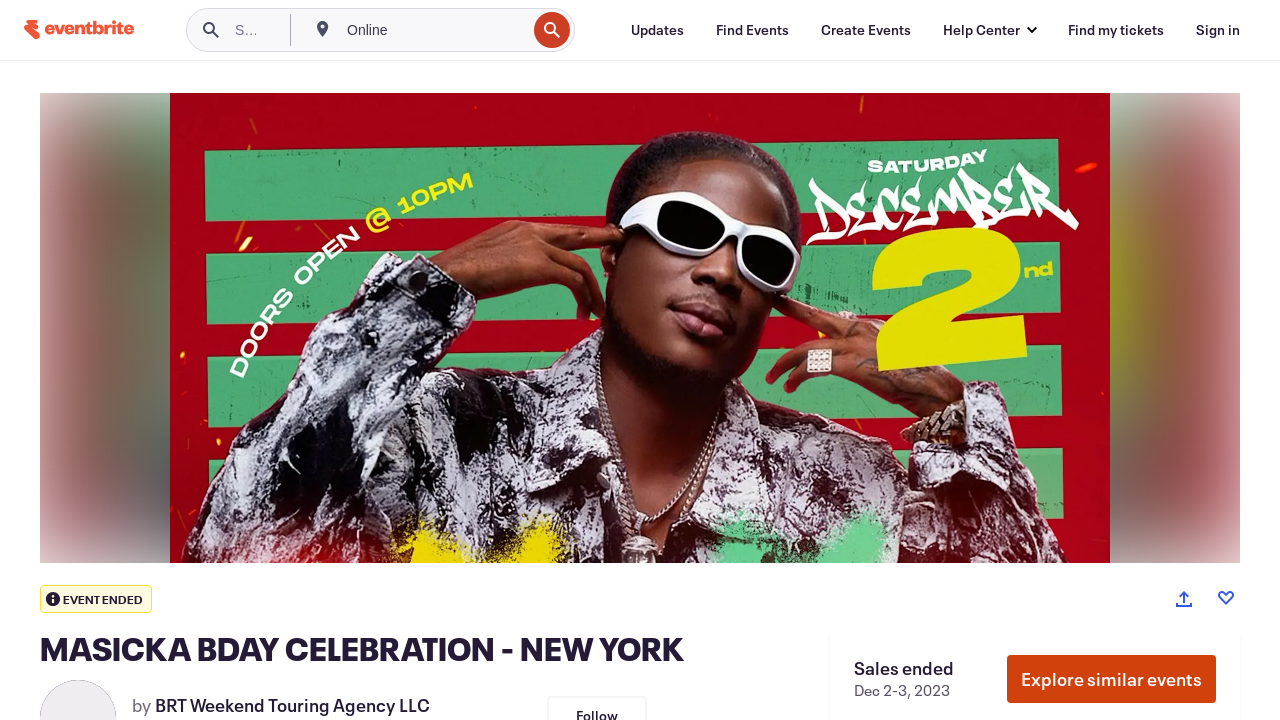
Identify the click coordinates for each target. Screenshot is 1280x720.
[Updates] (657, 30)
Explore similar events (1111, 679)
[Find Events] (752, 30)
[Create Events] (866, 30)
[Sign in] (1218, 30)
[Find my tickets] (1116, 30)
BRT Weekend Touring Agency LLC (292, 705)
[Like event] (1226, 598)
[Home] (79, 29)
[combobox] (434, 30)
